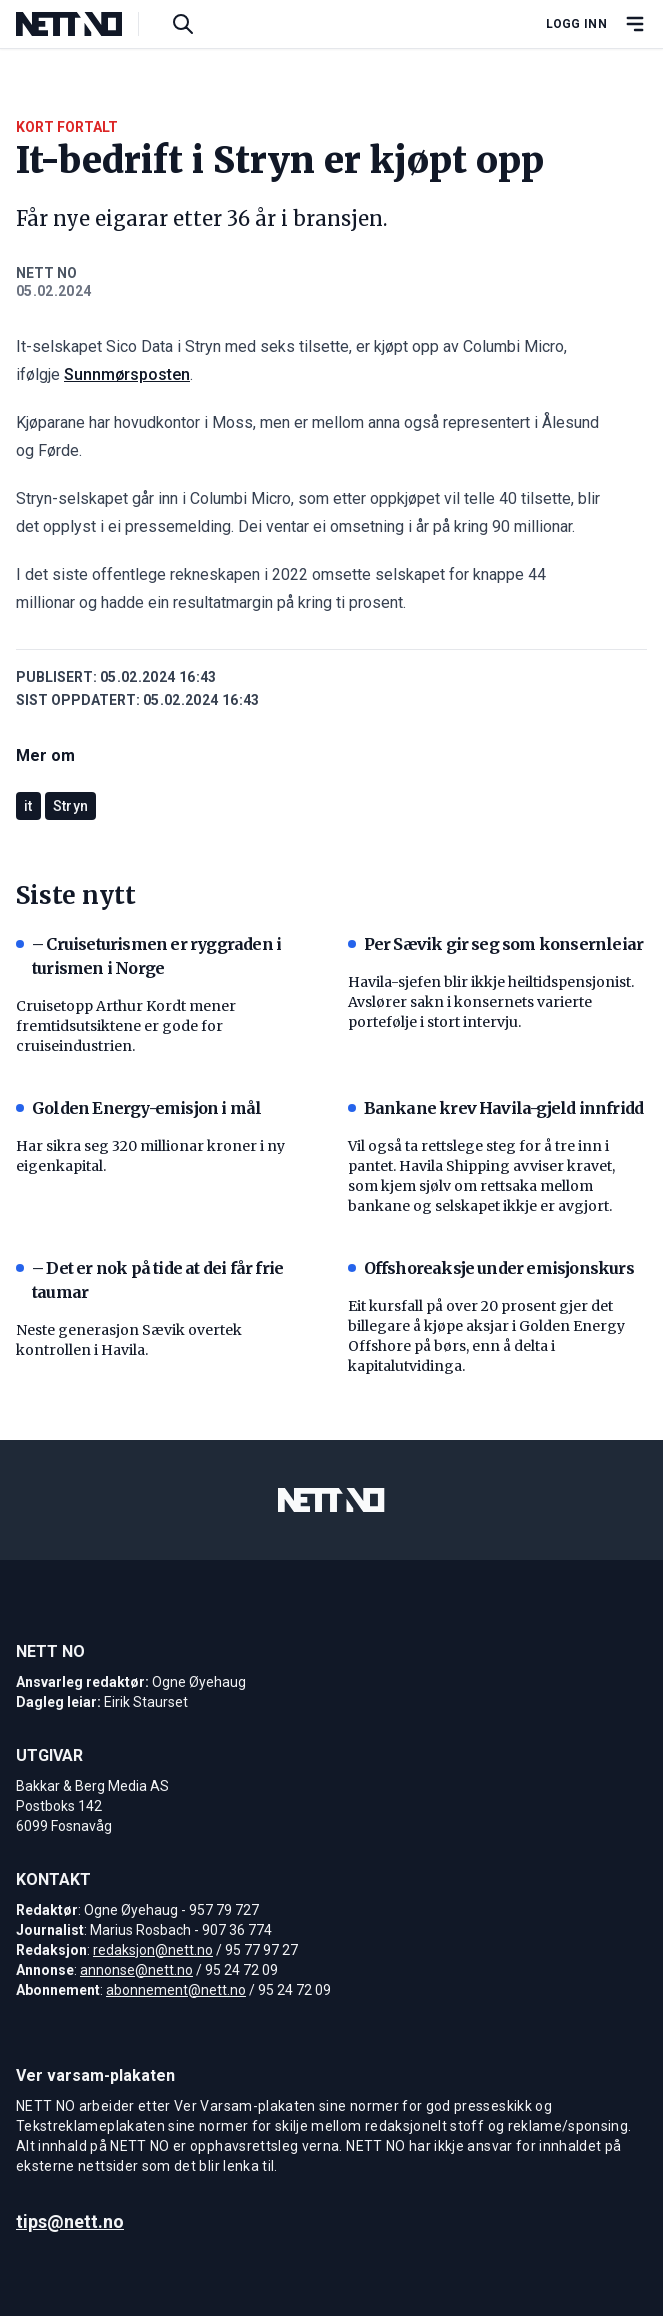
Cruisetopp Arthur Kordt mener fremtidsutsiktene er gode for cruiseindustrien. (126, 1026)
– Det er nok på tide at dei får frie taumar (149, 1280)
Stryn (71, 806)
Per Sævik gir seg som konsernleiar (496, 944)
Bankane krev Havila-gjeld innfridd (496, 1108)
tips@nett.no (70, 2221)
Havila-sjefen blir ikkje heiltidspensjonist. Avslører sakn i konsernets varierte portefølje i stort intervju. (491, 1002)
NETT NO (46, 273)
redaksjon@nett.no (153, 1950)
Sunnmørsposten (127, 374)
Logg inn (576, 24)
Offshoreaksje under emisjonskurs (491, 1268)
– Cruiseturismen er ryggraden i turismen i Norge (148, 956)
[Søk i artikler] (183, 24)
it (28, 806)
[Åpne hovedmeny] (635, 24)
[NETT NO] (85, 24)
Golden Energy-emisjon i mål (138, 1108)
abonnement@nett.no (176, 1990)
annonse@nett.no (136, 1970)
